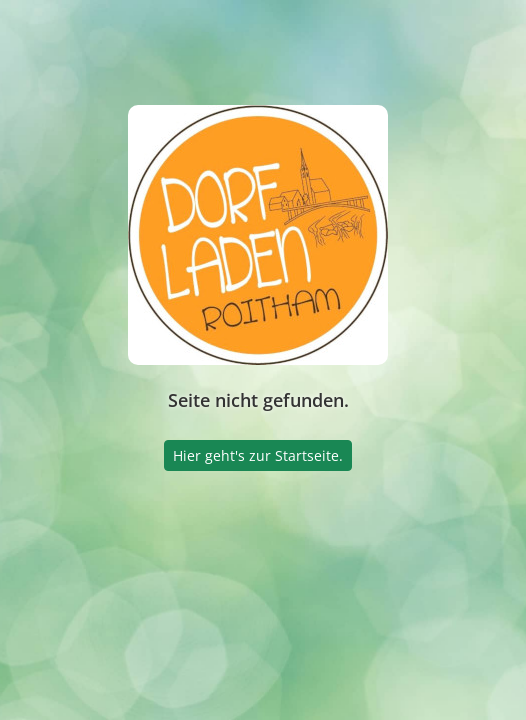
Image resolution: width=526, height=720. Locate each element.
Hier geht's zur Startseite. (258, 455)
